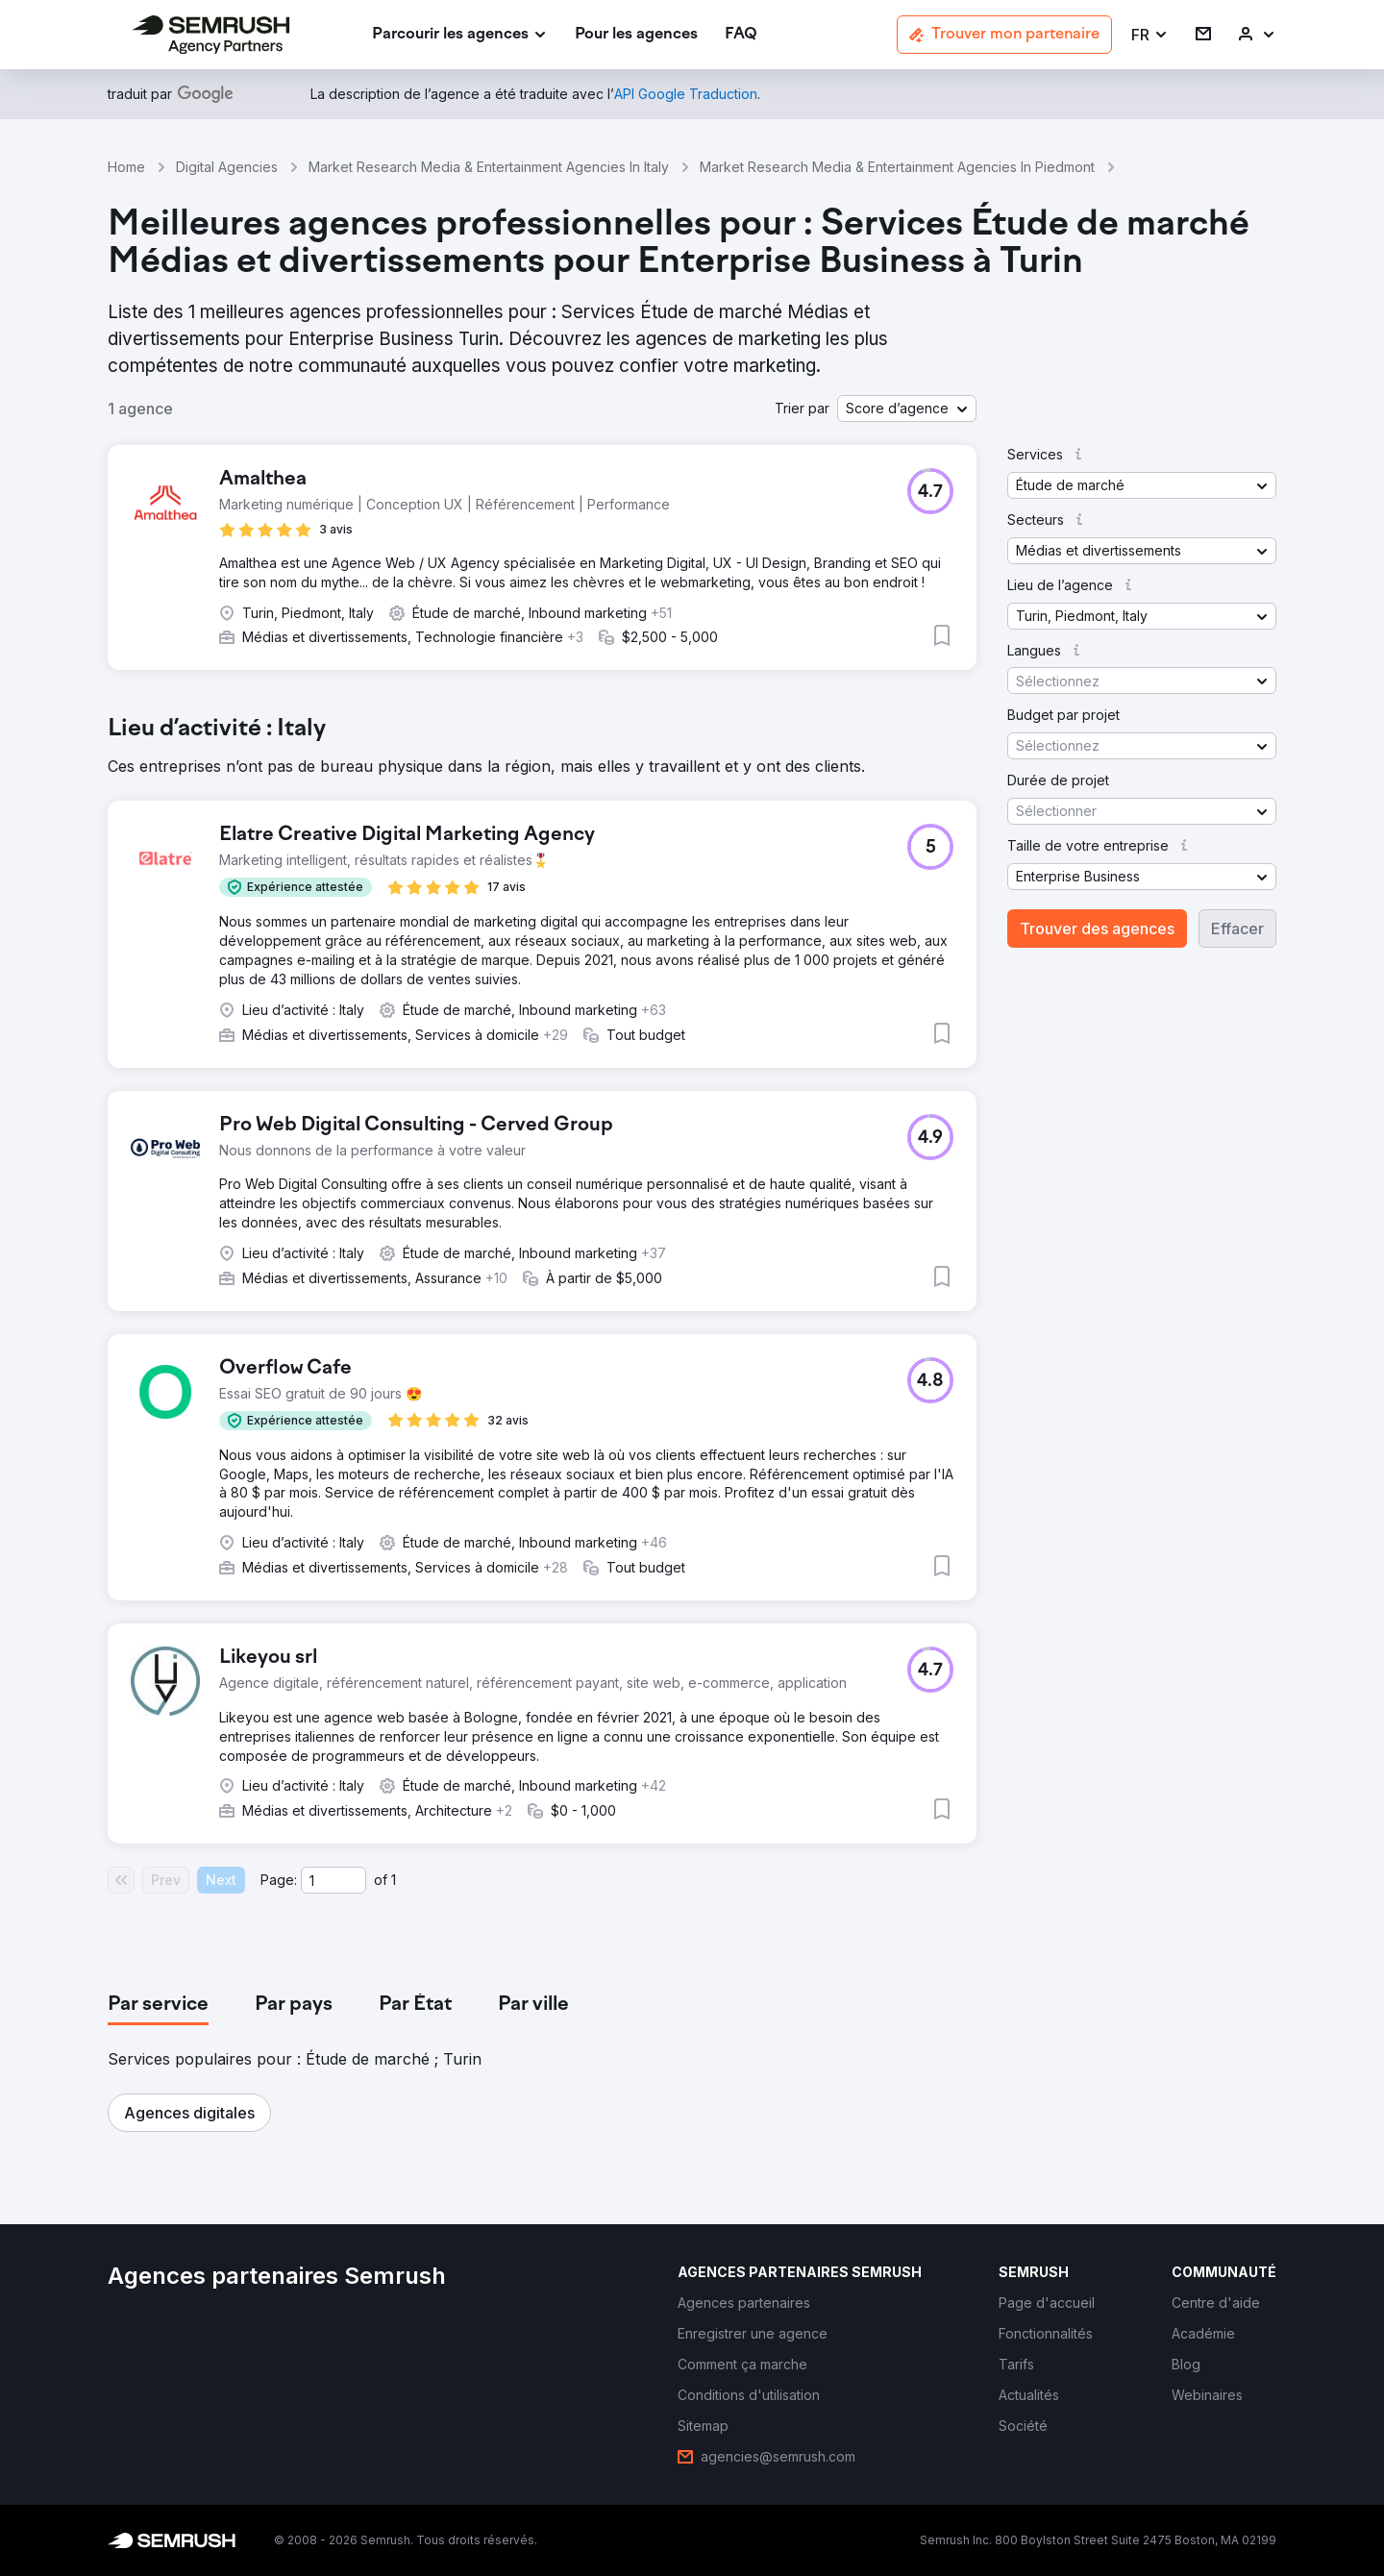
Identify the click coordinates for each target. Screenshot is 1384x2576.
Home (126, 167)
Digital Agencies (227, 167)
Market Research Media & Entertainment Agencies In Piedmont (897, 167)
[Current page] (333, 1880)
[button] (1150, 35)
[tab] (158, 2005)
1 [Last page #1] (393, 1879)
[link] (636, 35)
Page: (278, 1879)
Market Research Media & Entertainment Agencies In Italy (489, 167)
